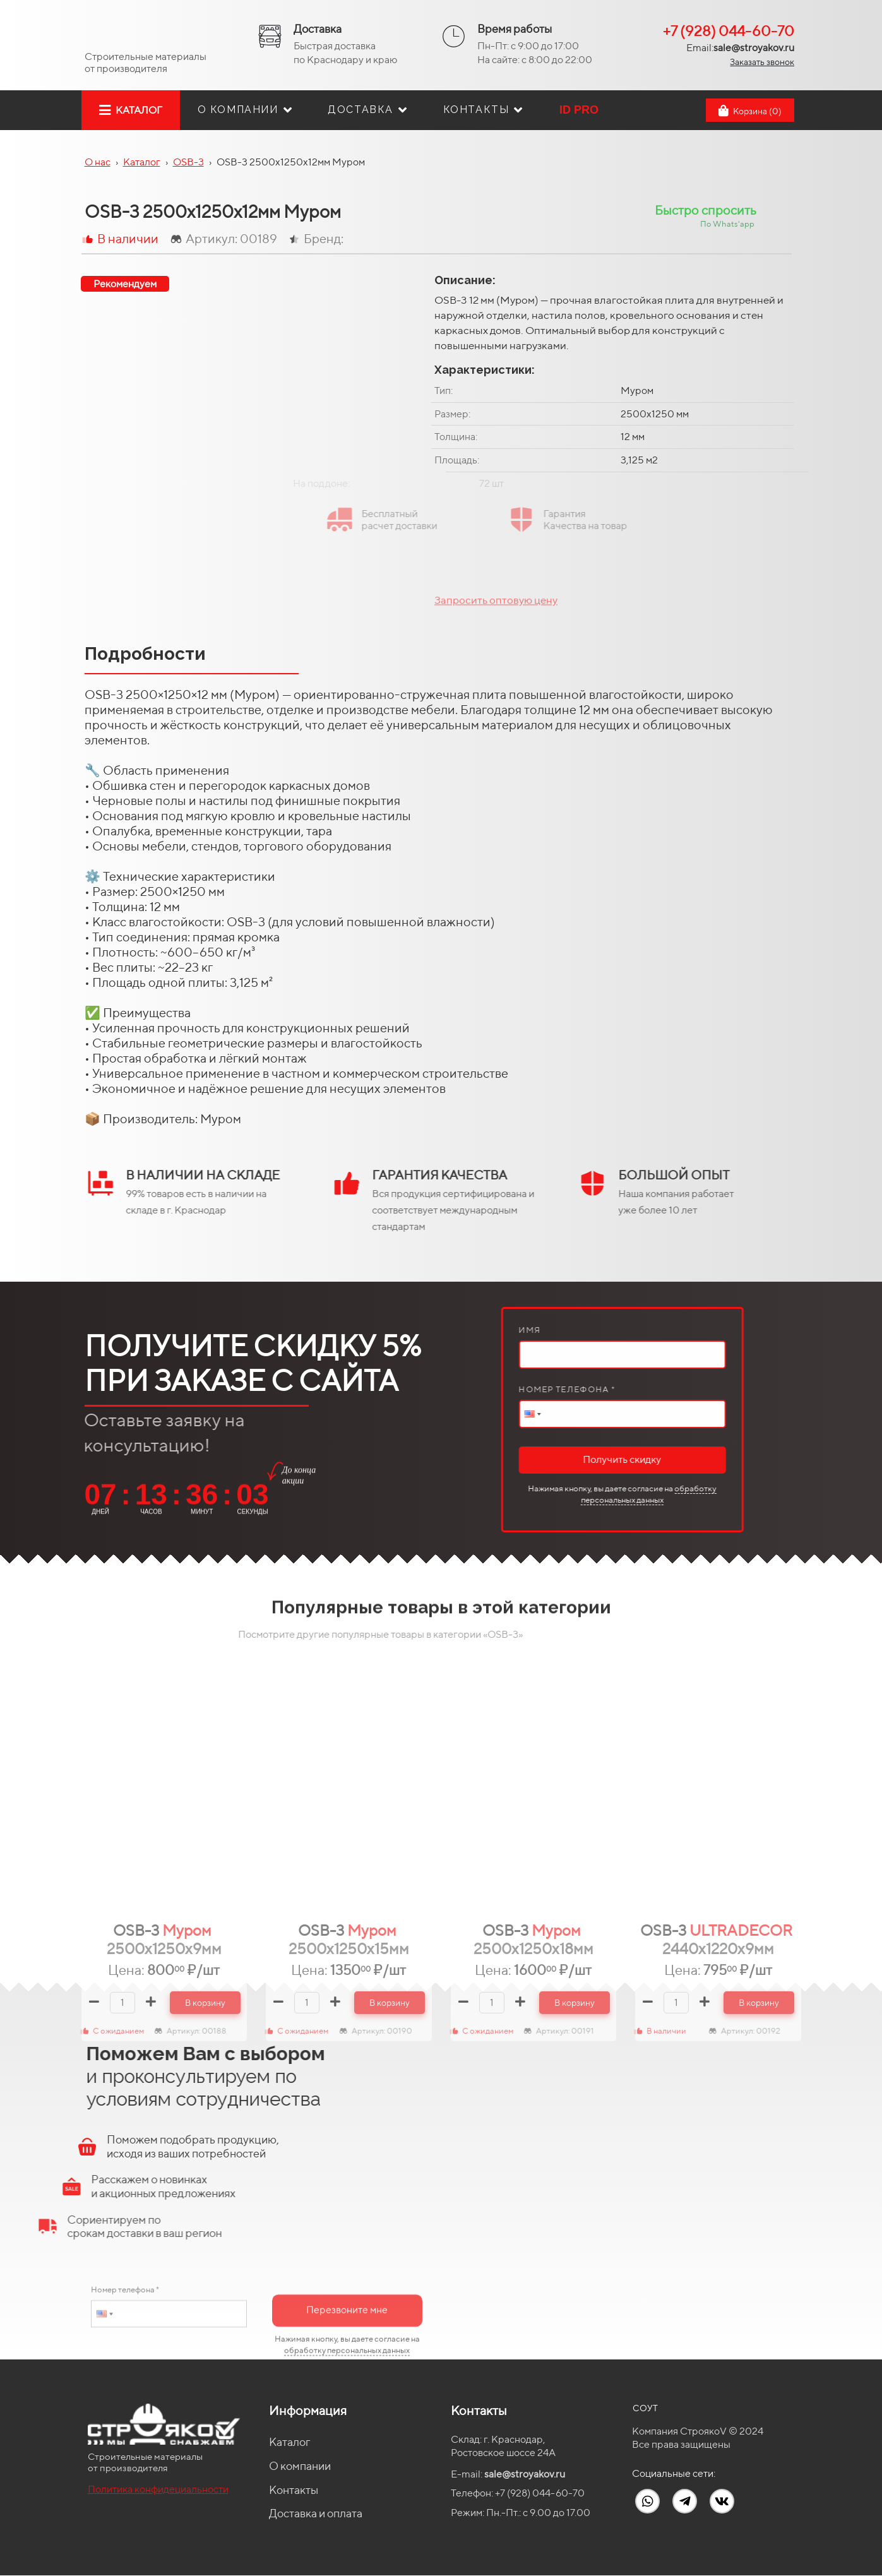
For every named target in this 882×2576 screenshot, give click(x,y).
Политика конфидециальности (158, 2489)
